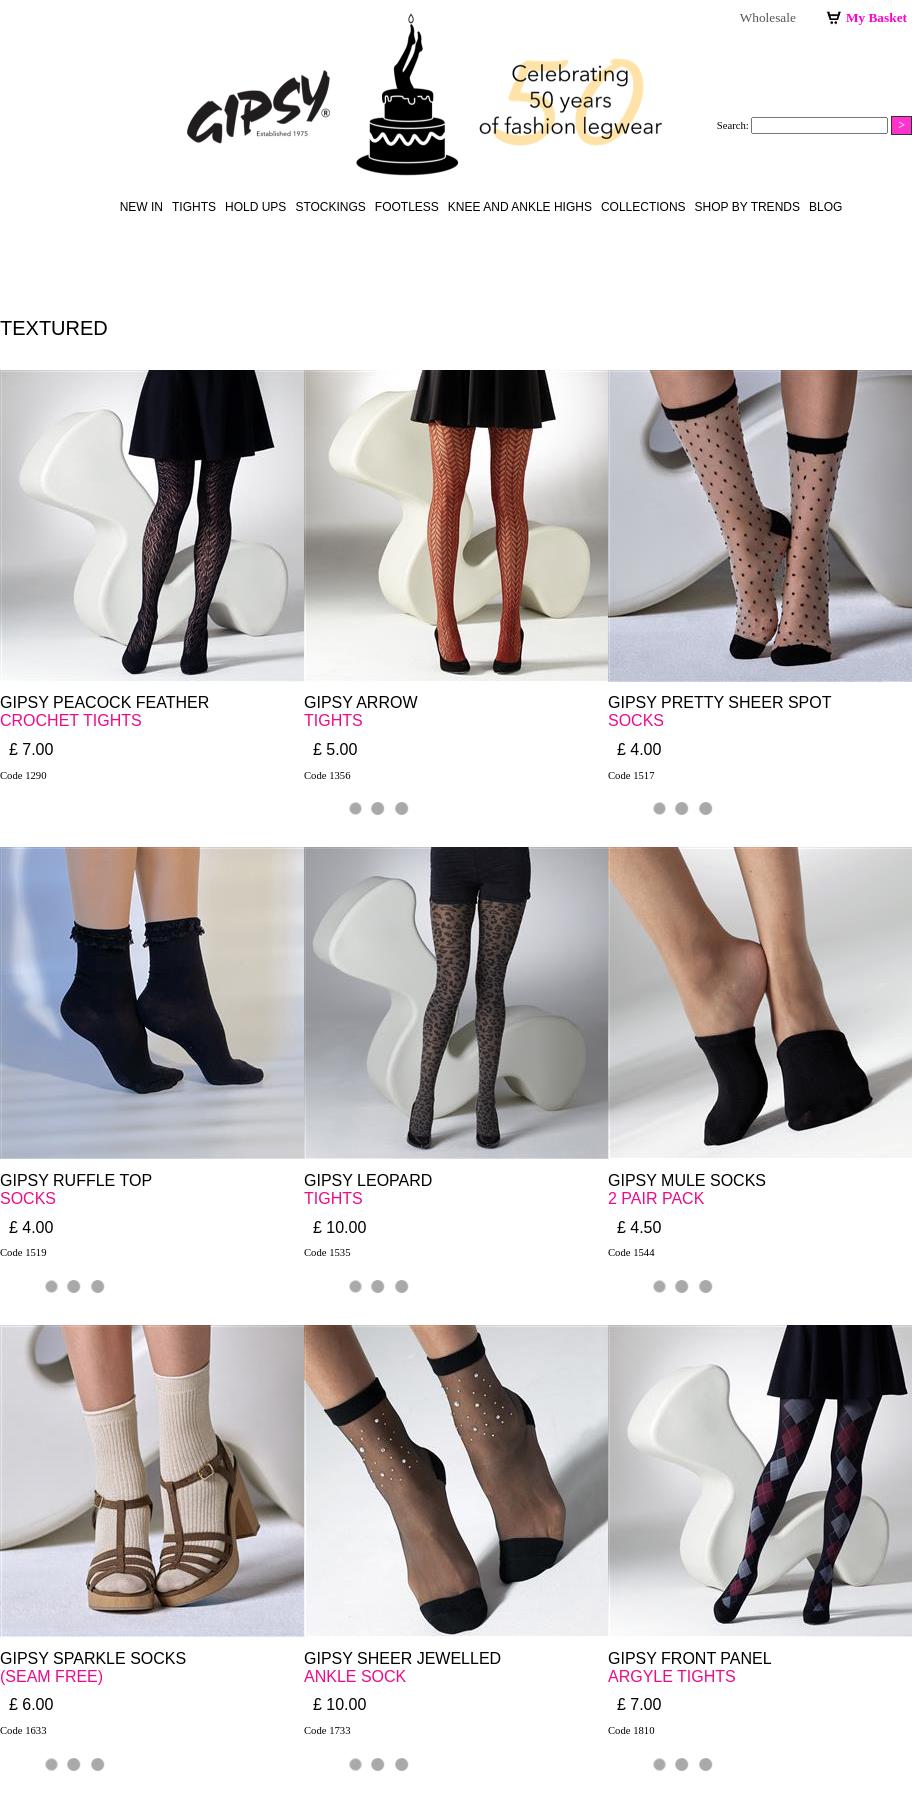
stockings (330, 207)
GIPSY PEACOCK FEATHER (104, 702)
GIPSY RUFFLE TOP (76, 1180)
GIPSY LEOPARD (368, 1180)
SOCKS (636, 720)
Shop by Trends (747, 207)
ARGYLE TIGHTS (672, 1676)
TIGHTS (333, 720)
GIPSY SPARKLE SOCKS (93, 1658)
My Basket (876, 17)
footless (407, 207)
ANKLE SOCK (355, 1676)
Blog (825, 207)
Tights (194, 207)
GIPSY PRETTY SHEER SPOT (719, 702)
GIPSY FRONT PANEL (689, 1658)
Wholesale (768, 17)
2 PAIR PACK (656, 1198)
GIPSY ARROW (361, 702)
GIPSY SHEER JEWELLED (402, 1658)
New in (141, 207)
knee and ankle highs (520, 207)
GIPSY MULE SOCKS (687, 1180)
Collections (643, 207)
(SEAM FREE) (51, 1676)
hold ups (255, 207)
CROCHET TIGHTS (71, 720)
